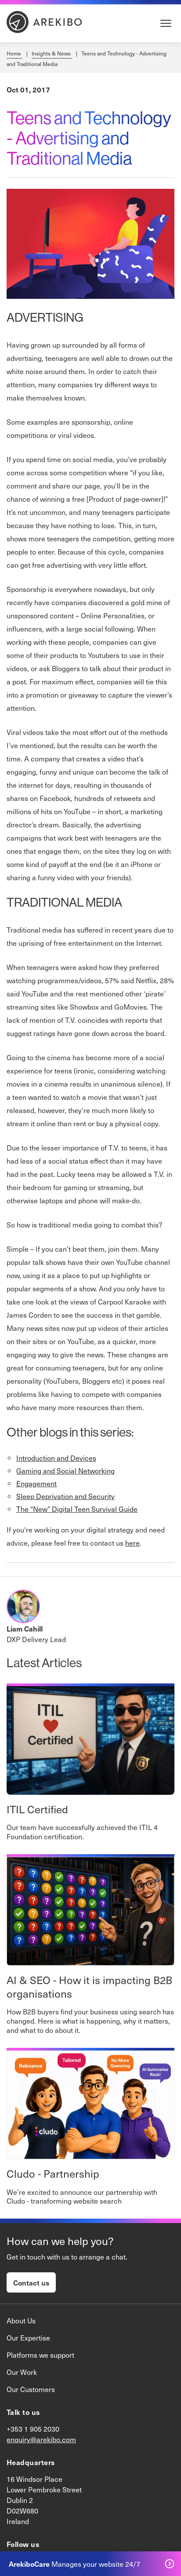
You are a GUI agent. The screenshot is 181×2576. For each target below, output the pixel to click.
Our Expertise (28, 2337)
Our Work (22, 2372)
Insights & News (52, 53)
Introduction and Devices (56, 1457)
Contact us (31, 2282)
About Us (21, 2320)
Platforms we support (40, 2354)
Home (14, 53)
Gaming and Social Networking (65, 1470)
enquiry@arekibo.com (41, 2439)
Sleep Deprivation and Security (65, 1496)
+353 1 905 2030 (33, 2428)
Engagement (36, 1483)
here (132, 1542)
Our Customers (31, 2389)
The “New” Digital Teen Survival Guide (77, 1508)
